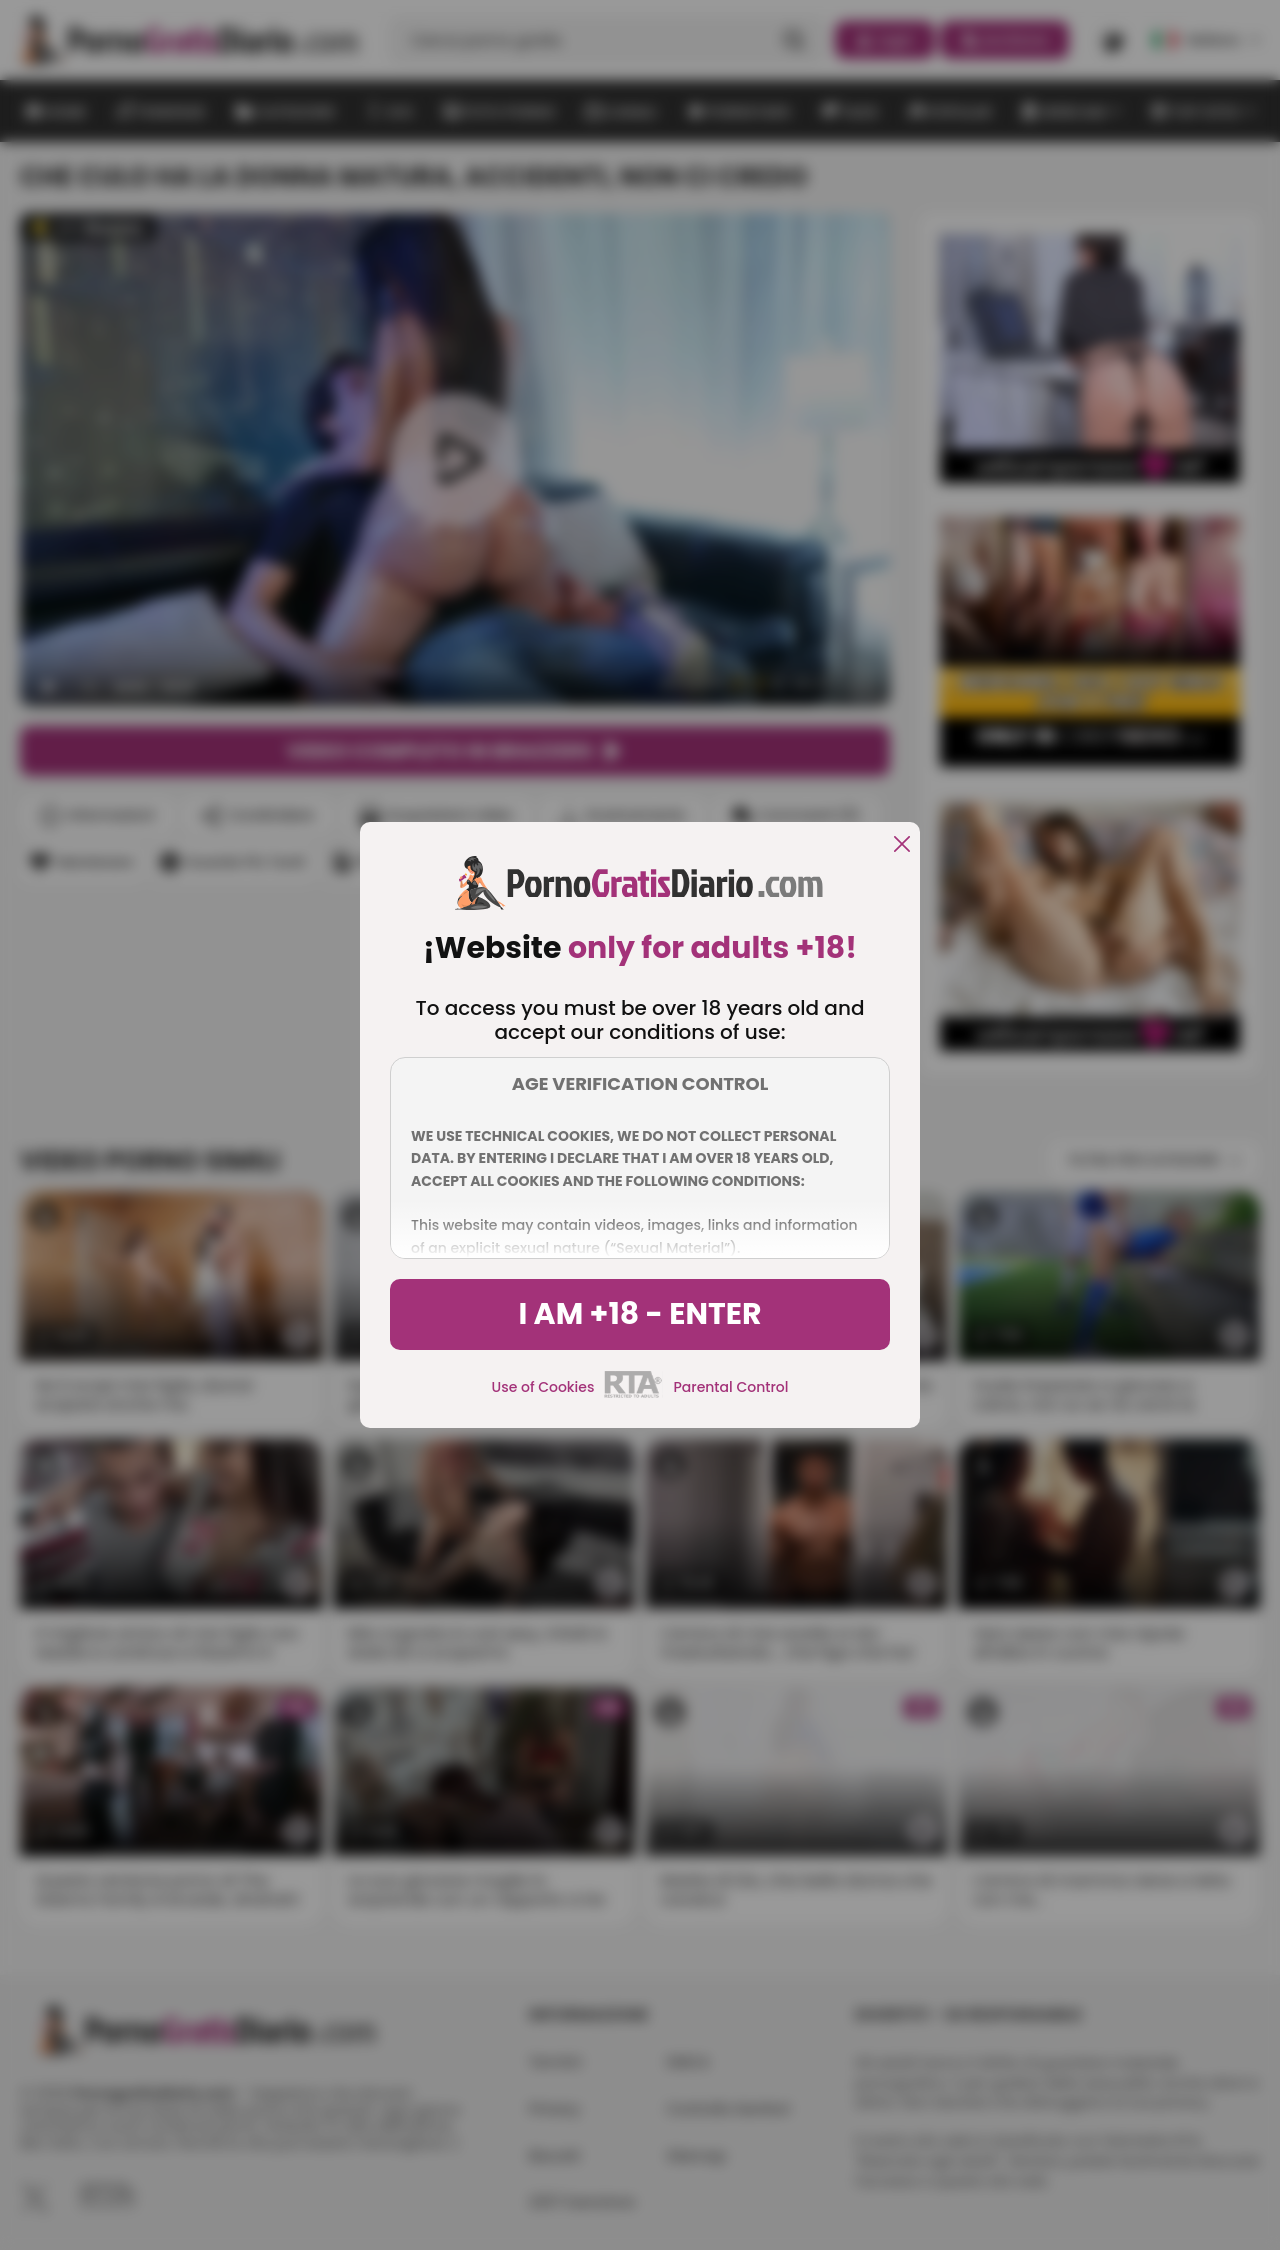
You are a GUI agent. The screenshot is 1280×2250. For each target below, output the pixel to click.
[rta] (633, 1395)
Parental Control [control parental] (730, 1387)
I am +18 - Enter (639, 1314)
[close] (902, 845)
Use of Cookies (543, 1387)
